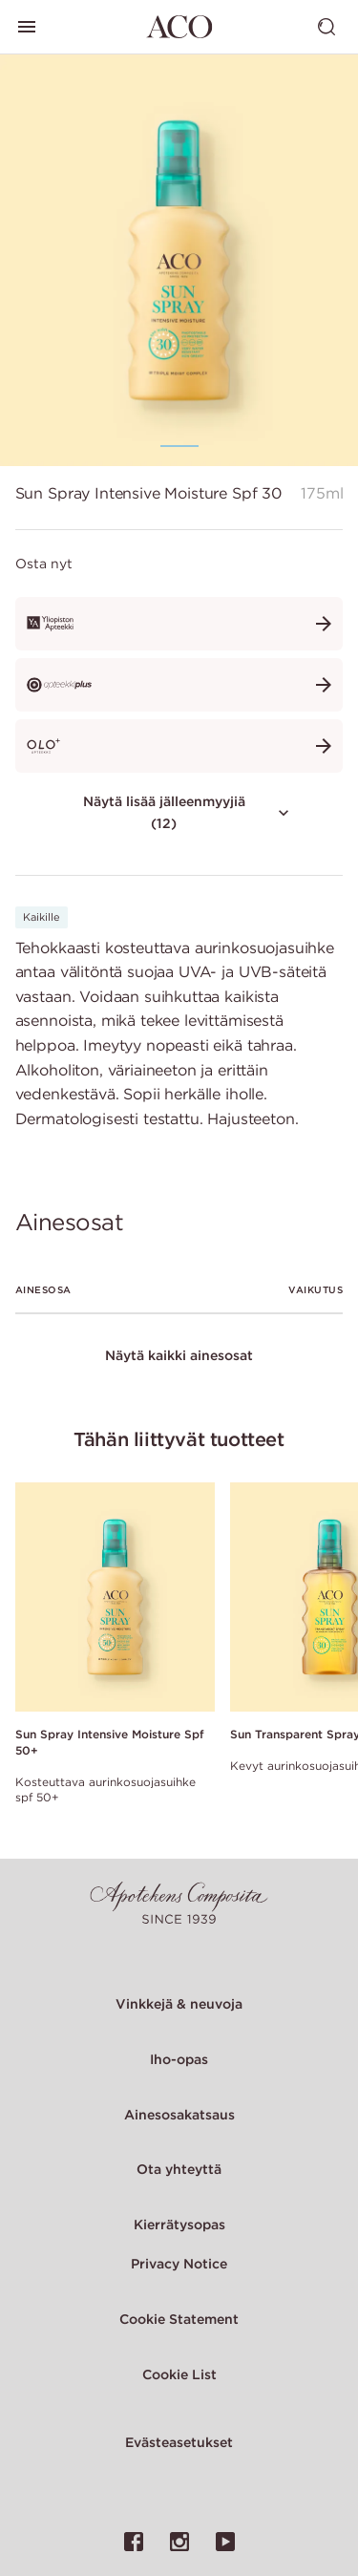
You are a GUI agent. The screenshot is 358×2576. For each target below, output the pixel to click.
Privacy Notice (179, 2263)
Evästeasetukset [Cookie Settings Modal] (179, 2442)
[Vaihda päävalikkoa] (27, 27)
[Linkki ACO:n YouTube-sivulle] (225, 2541)
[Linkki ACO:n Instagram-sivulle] (179, 2541)
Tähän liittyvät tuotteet (179, 1439)
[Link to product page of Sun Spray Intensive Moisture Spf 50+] (115, 1597)
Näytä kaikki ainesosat (179, 1355)
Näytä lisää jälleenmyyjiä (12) (188, 812)
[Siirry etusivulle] (179, 26)
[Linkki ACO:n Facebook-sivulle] (133, 2541)
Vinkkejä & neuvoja (179, 2003)
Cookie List (179, 2374)
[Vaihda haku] (326, 27)
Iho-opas (179, 2059)
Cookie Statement (179, 2319)
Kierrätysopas (179, 2224)
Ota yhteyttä (179, 2169)
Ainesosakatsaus (179, 2114)
